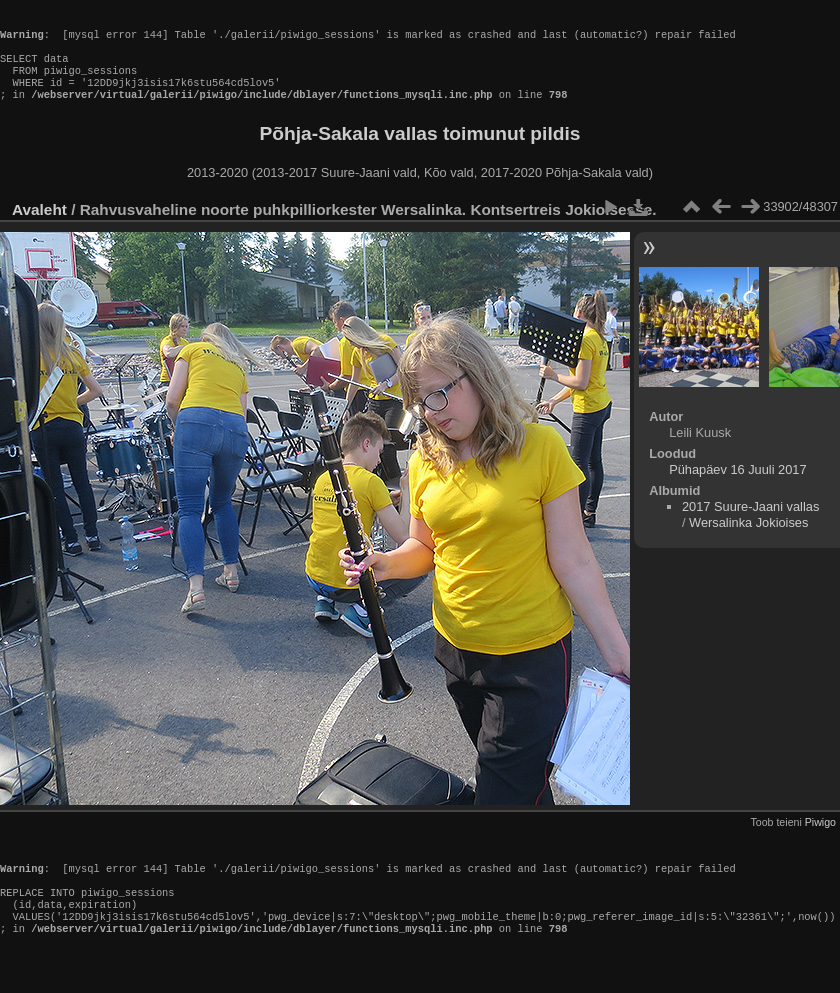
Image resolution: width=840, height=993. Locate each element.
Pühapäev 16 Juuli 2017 (737, 487)
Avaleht (39, 227)
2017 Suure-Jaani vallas (750, 524)
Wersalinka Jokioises (748, 540)
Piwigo (820, 840)
